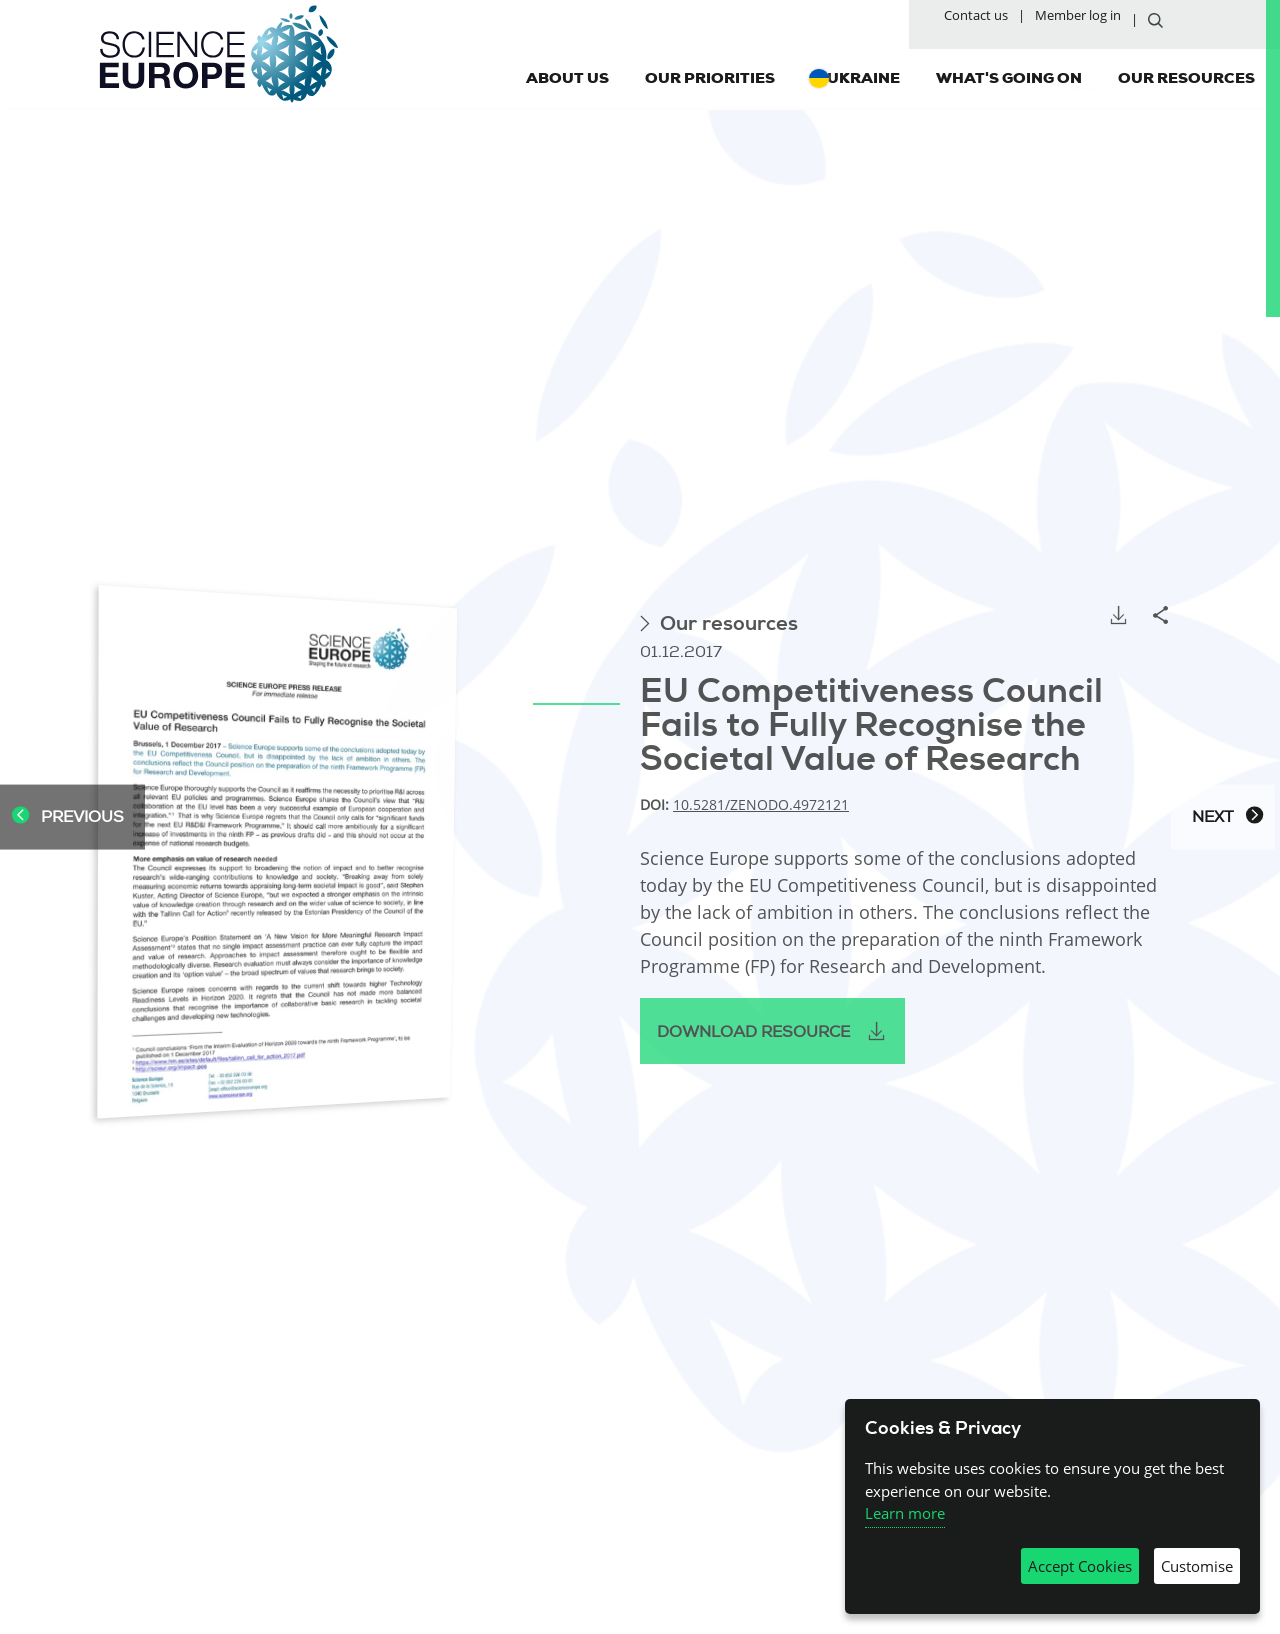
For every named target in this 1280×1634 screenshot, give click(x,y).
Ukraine (863, 77)
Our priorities (710, 77)
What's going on (1009, 77)
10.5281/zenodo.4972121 (761, 804)
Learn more (905, 1513)
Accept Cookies (1080, 1566)
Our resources (1186, 77)
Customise (1197, 1566)
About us (567, 77)
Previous (67, 817)
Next (1228, 817)
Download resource (753, 1032)
